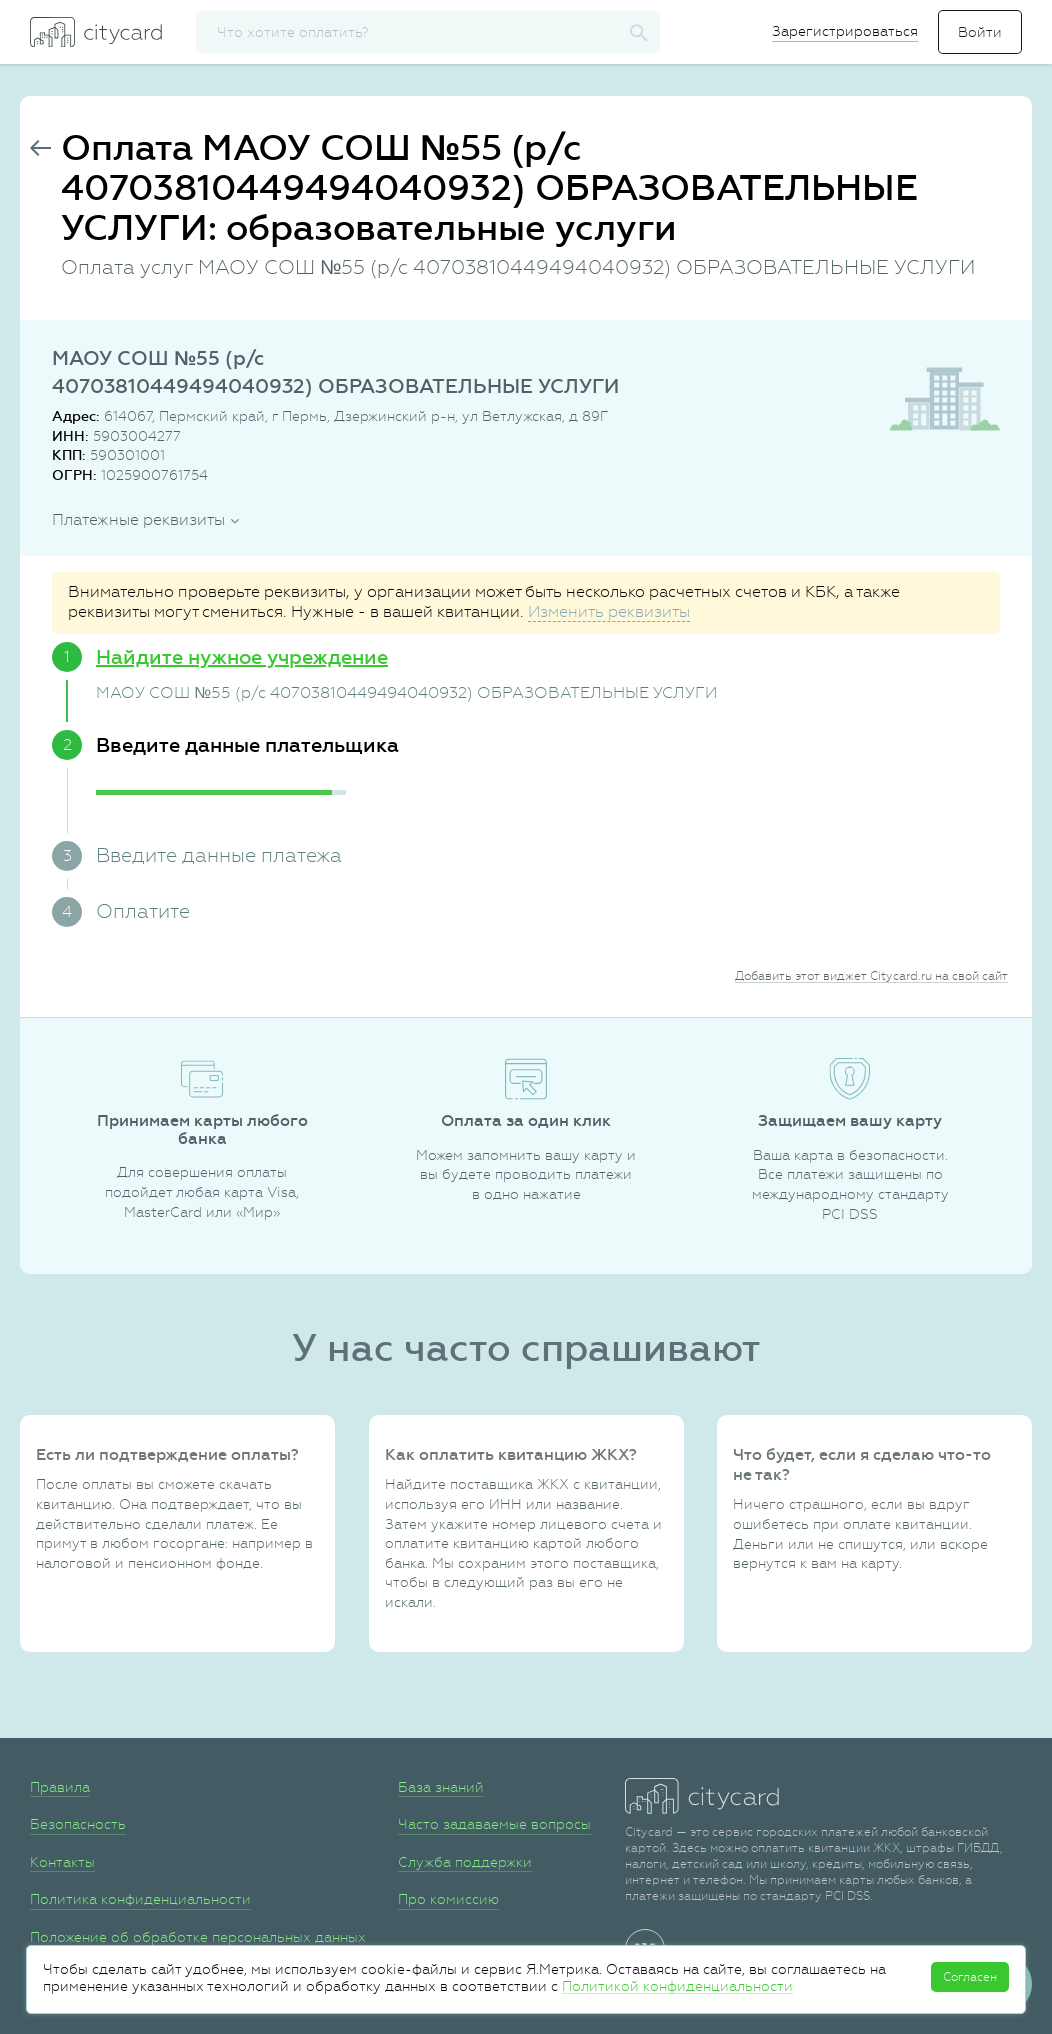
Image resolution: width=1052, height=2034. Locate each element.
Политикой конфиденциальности (677, 1986)
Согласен (970, 1977)
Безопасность (78, 1824)
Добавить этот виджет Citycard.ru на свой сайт (871, 976)
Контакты (62, 1862)
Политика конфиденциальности (140, 1899)
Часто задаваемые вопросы (494, 1824)
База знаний (441, 1787)
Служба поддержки (465, 1862)
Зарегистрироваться (845, 31)
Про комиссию (448, 1899)
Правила (60, 1787)
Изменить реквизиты (609, 611)
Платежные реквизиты (138, 519)
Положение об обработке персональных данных (198, 1937)
